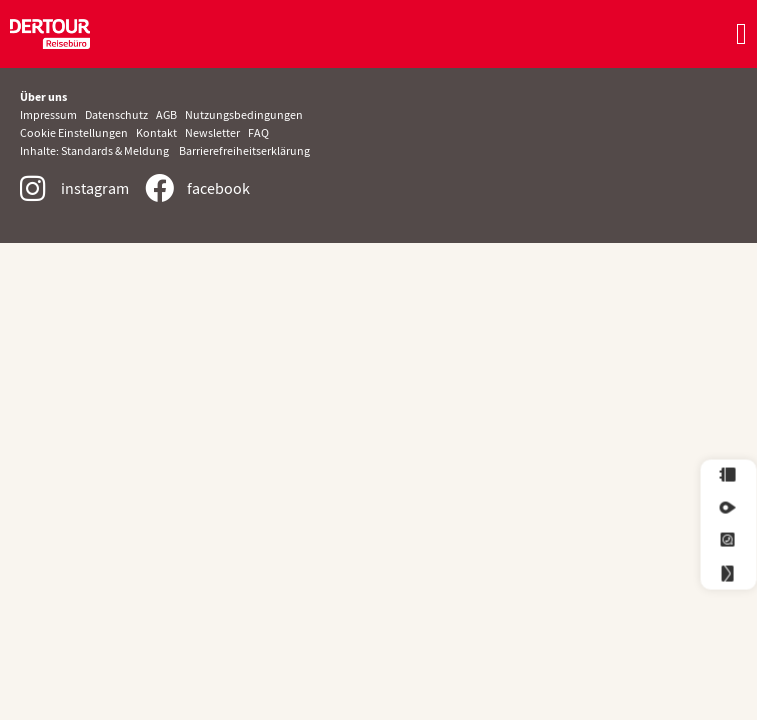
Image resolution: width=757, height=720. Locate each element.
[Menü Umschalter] (741, 34)
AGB (170, 114)
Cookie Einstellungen (75, 132)
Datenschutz (120, 114)
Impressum (52, 114)
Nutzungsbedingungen (244, 114)
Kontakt (156, 132)
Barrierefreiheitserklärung (244, 150)
